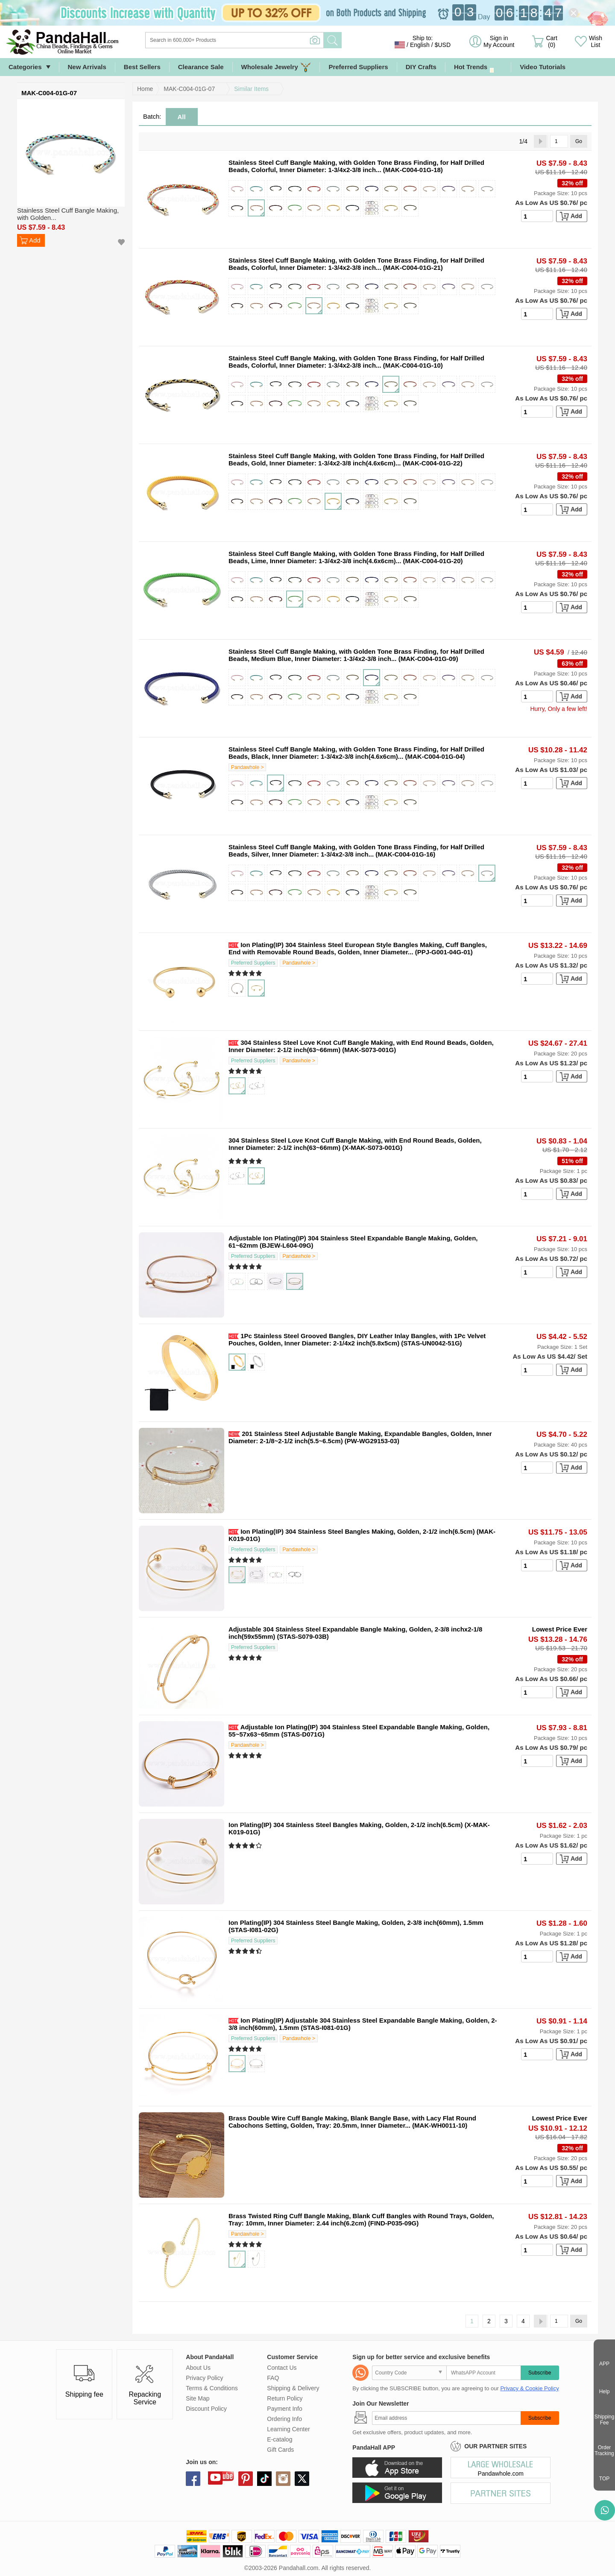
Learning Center (288, 2429)
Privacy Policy (204, 2377)
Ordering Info (284, 2418)
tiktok (264, 2478)
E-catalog (279, 2439)
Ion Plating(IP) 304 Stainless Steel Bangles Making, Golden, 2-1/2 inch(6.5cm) (357, 1531)
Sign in (498, 41)
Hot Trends (478, 67)
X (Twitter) (302, 2478)
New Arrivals (87, 66)
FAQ (273, 2377)
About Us (198, 2367)
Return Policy (284, 2398)
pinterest (245, 2478)
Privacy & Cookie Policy (529, 2388)
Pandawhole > (247, 767)
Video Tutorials (542, 66)
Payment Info (284, 2408)
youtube (215, 2477)
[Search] (269, 40)
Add (35, 240)
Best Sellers (142, 66)
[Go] (559, 141)
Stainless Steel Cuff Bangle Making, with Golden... (68, 214)
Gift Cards (280, 2449)
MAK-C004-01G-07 (189, 88)
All (182, 116)
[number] (537, 216)
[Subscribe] (446, 2418)
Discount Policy (206, 2408)
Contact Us (281, 2367)
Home (145, 88)
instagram (283, 2478)
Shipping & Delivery (293, 2388)
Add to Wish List (121, 242)
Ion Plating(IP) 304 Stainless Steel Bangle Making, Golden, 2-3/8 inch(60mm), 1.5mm (355, 1922)
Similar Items (251, 89)
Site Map (197, 2398)
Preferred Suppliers (358, 66)
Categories (25, 66)
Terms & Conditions (211, 2388)
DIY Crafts (421, 66)
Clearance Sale (201, 66)
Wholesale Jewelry (276, 67)
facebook (193, 2478)
